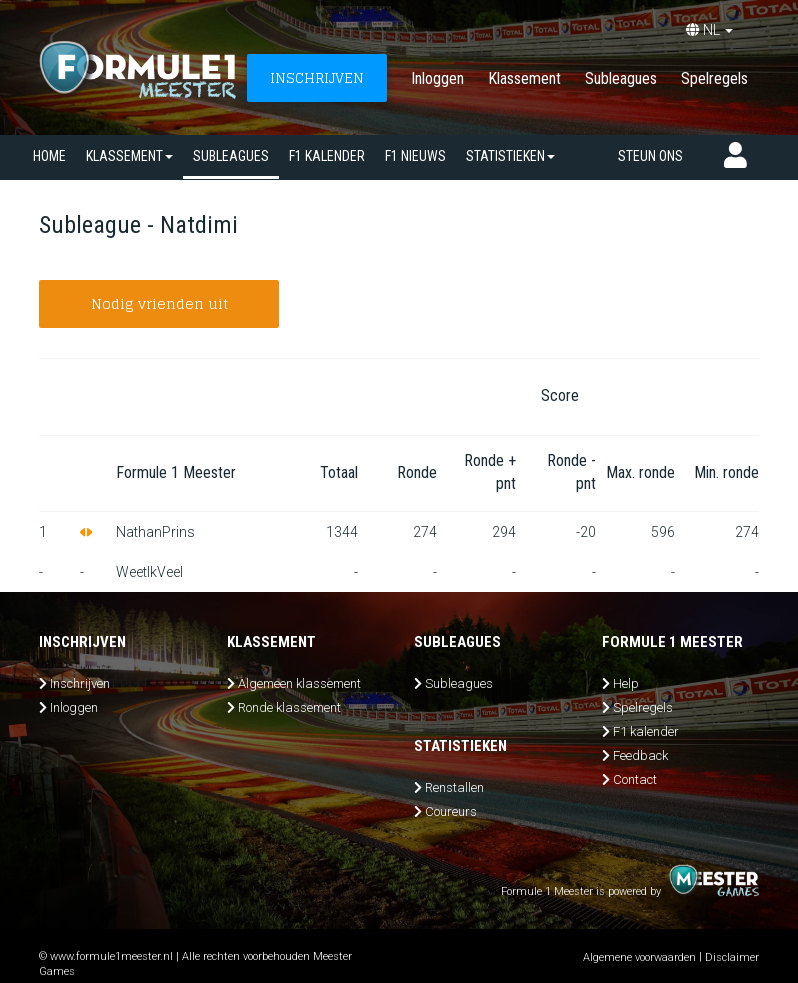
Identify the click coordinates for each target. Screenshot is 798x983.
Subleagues (621, 78)
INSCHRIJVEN (317, 77)
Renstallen (454, 787)
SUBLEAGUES (231, 156)
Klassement (524, 78)
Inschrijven (80, 683)
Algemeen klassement (299, 683)
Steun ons (650, 156)
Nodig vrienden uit (159, 303)
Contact (635, 779)
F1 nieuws (415, 156)
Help (626, 683)
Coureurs (451, 811)
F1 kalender (327, 156)
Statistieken (510, 156)
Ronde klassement (289, 707)
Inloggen (437, 78)
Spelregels (714, 78)
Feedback (640, 755)
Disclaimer (732, 957)
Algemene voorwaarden (639, 957)
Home (49, 156)
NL (709, 30)
